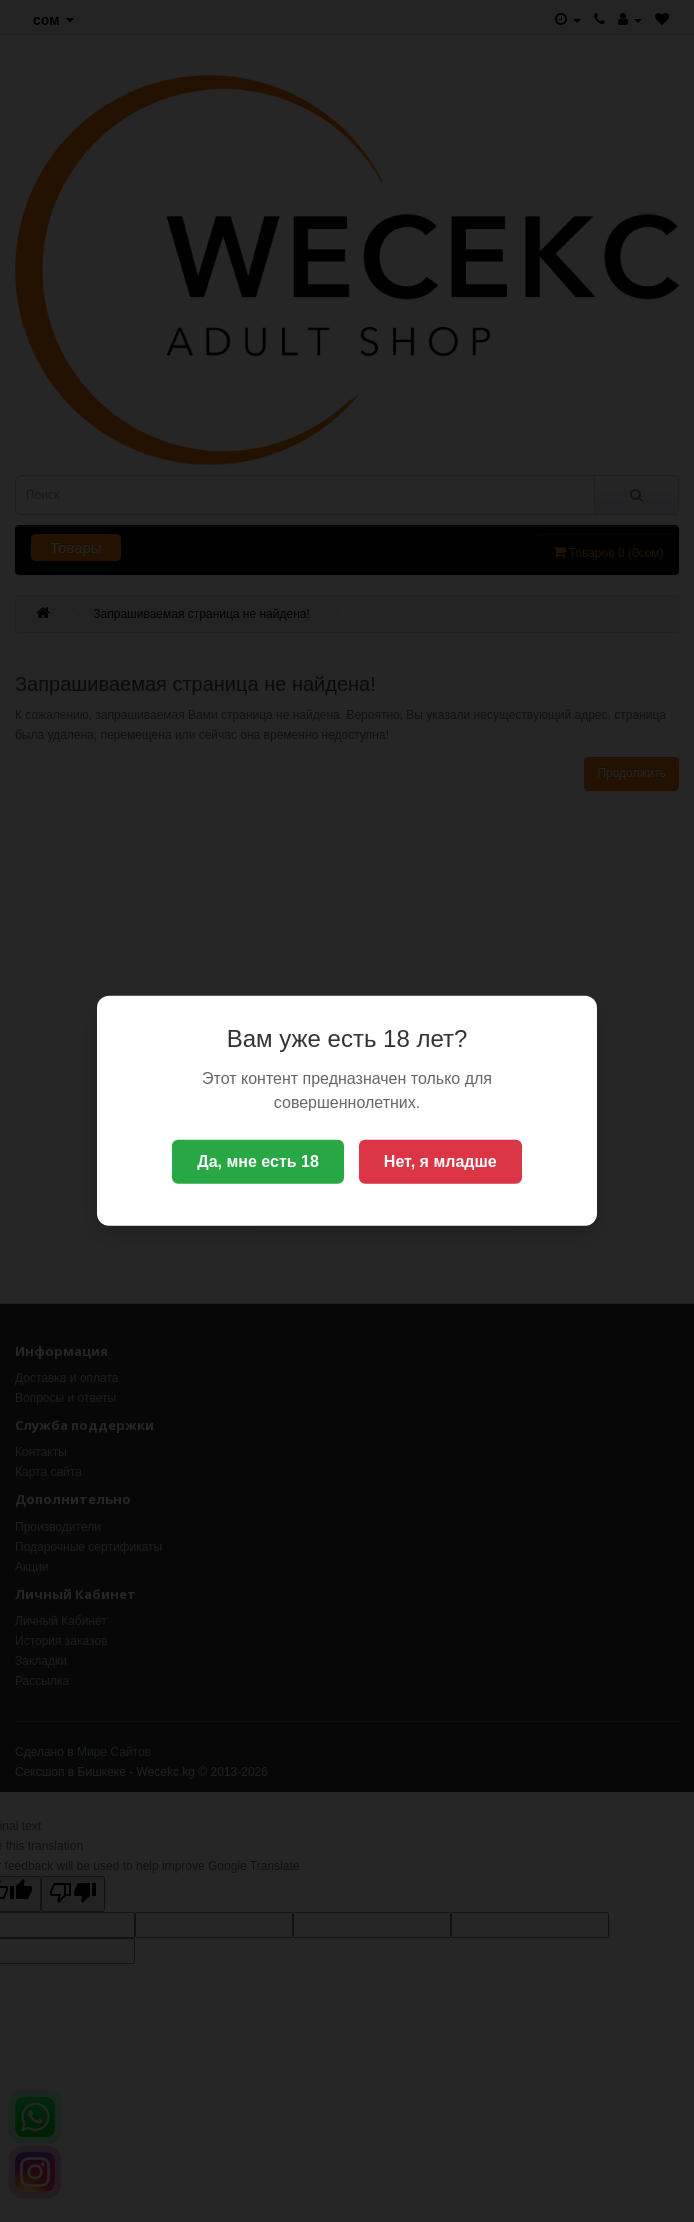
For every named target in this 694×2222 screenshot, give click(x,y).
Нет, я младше (440, 1161)
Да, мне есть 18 (258, 1161)
